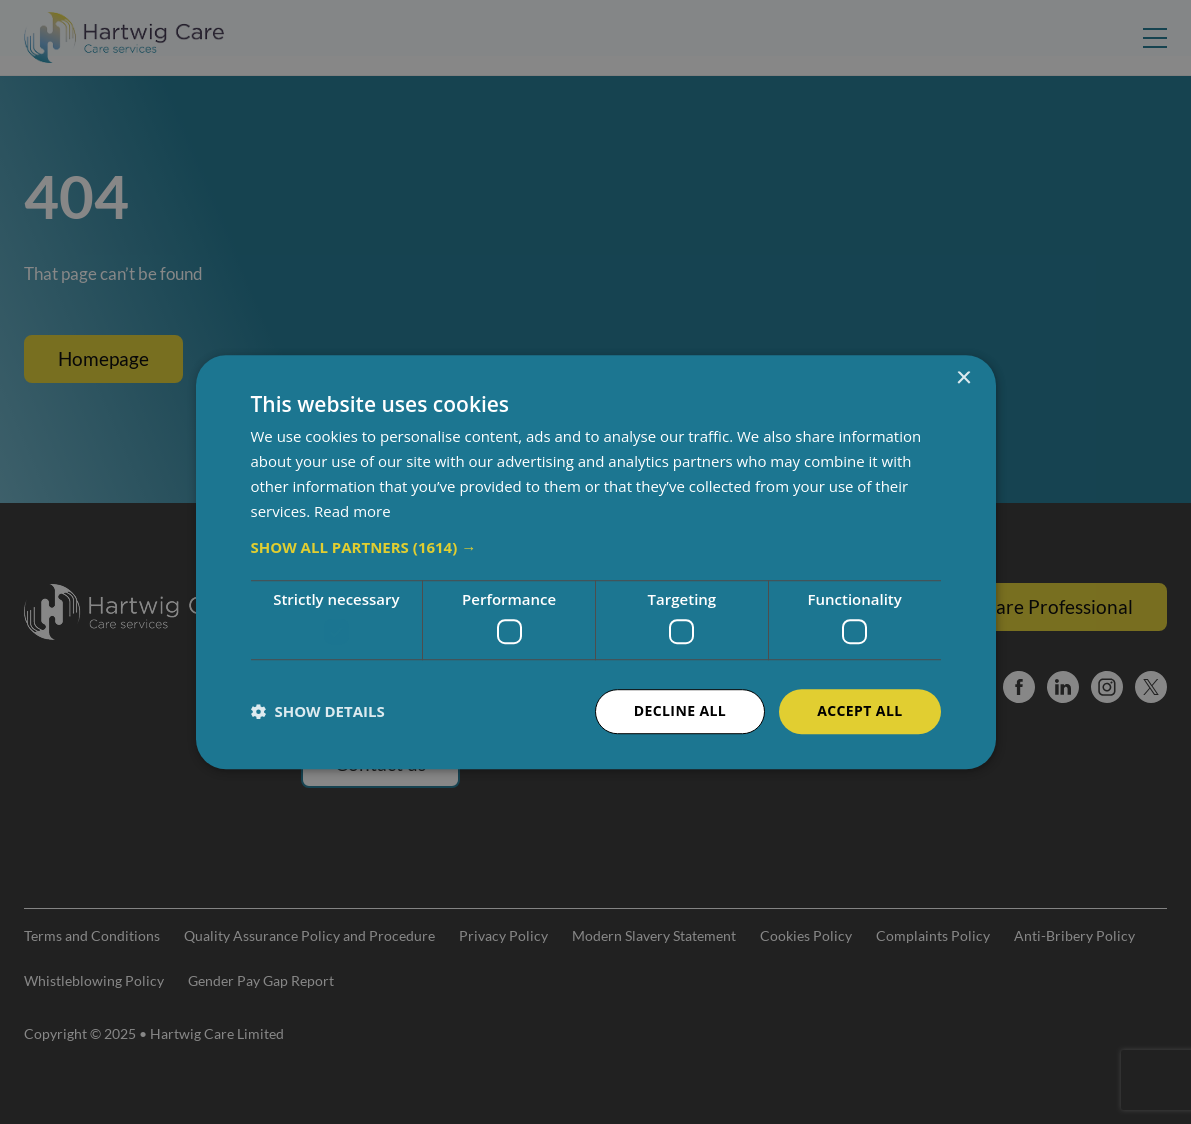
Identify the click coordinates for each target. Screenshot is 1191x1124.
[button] (596, 548)
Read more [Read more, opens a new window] (352, 511)
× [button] (963, 378)
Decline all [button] (680, 710)
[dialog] (595, 562)
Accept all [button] (859, 710)
